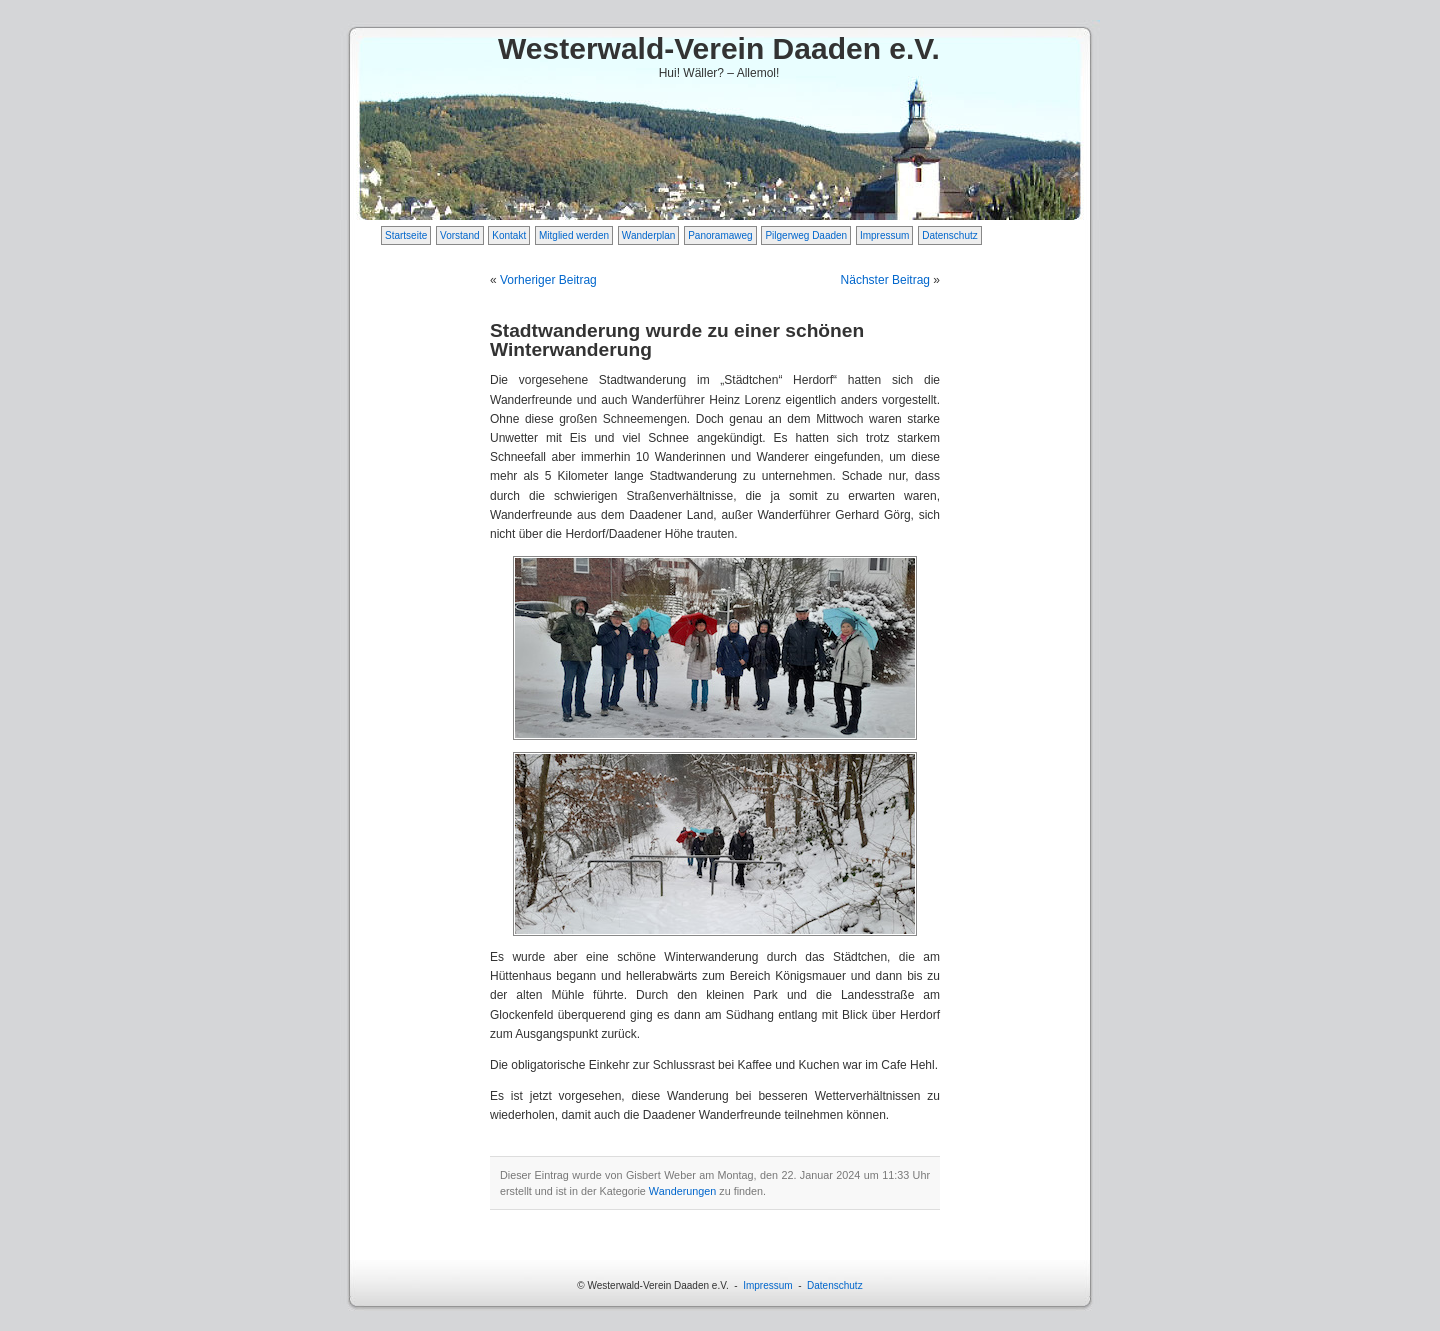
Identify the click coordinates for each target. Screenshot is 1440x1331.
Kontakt (509, 235)
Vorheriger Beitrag (548, 280)
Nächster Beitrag (885, 280)
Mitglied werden (574, 235)
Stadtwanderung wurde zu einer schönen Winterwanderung (677, 340)
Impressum (884, 235)
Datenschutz (950, 235)
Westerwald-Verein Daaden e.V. (719, 48)
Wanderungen (682, 1191)
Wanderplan (649, 235)
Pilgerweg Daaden (806, 235)
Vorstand (459, 235)
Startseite (406, 235)
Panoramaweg (720, 235)
